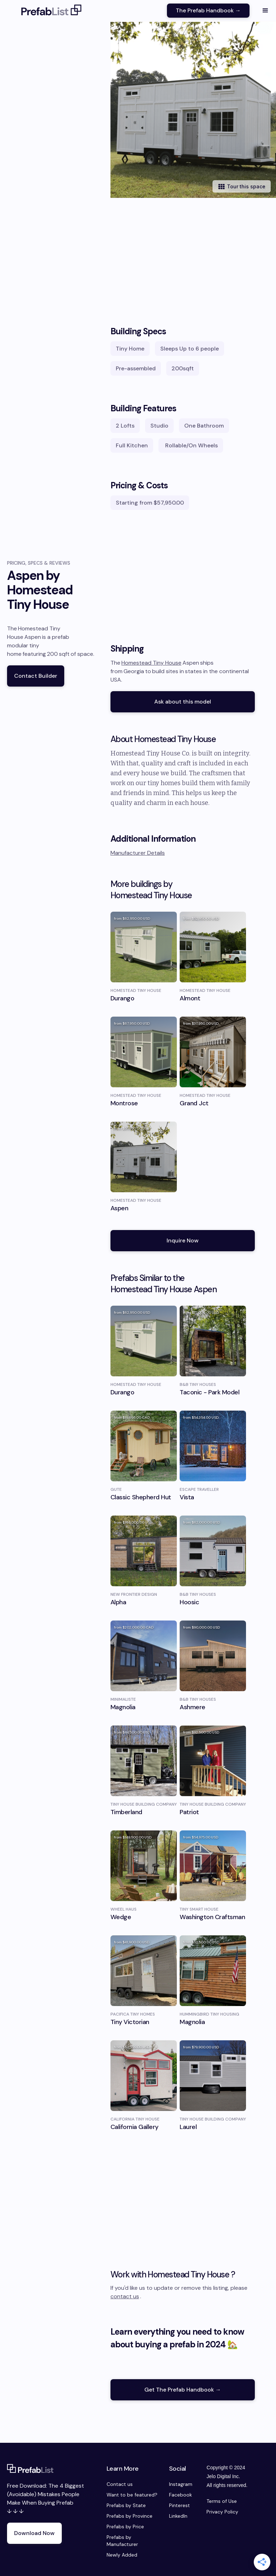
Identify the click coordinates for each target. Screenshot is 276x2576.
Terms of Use (221, 2501)
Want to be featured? (132, 2495)
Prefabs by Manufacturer (122, 2540)
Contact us (120, 2484)
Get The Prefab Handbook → (182, 2389)
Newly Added (122, 2555)
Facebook (180, 2495)
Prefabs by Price (125, 2526)
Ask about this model (182, 701)
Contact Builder (35, 676)
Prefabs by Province (129, 2516)
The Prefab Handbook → (208, 10)
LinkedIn (178, 2516)
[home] (51, 10)
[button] (265, 10)
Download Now (34, 2533)
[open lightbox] (193, 109)
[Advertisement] (182, 254)
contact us (124, 2296)
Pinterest (179, 2505)
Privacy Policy (222, 2512)
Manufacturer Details (137, 853)
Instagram (180, 2484)
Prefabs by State (126, 2505)
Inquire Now (183, 1240)
